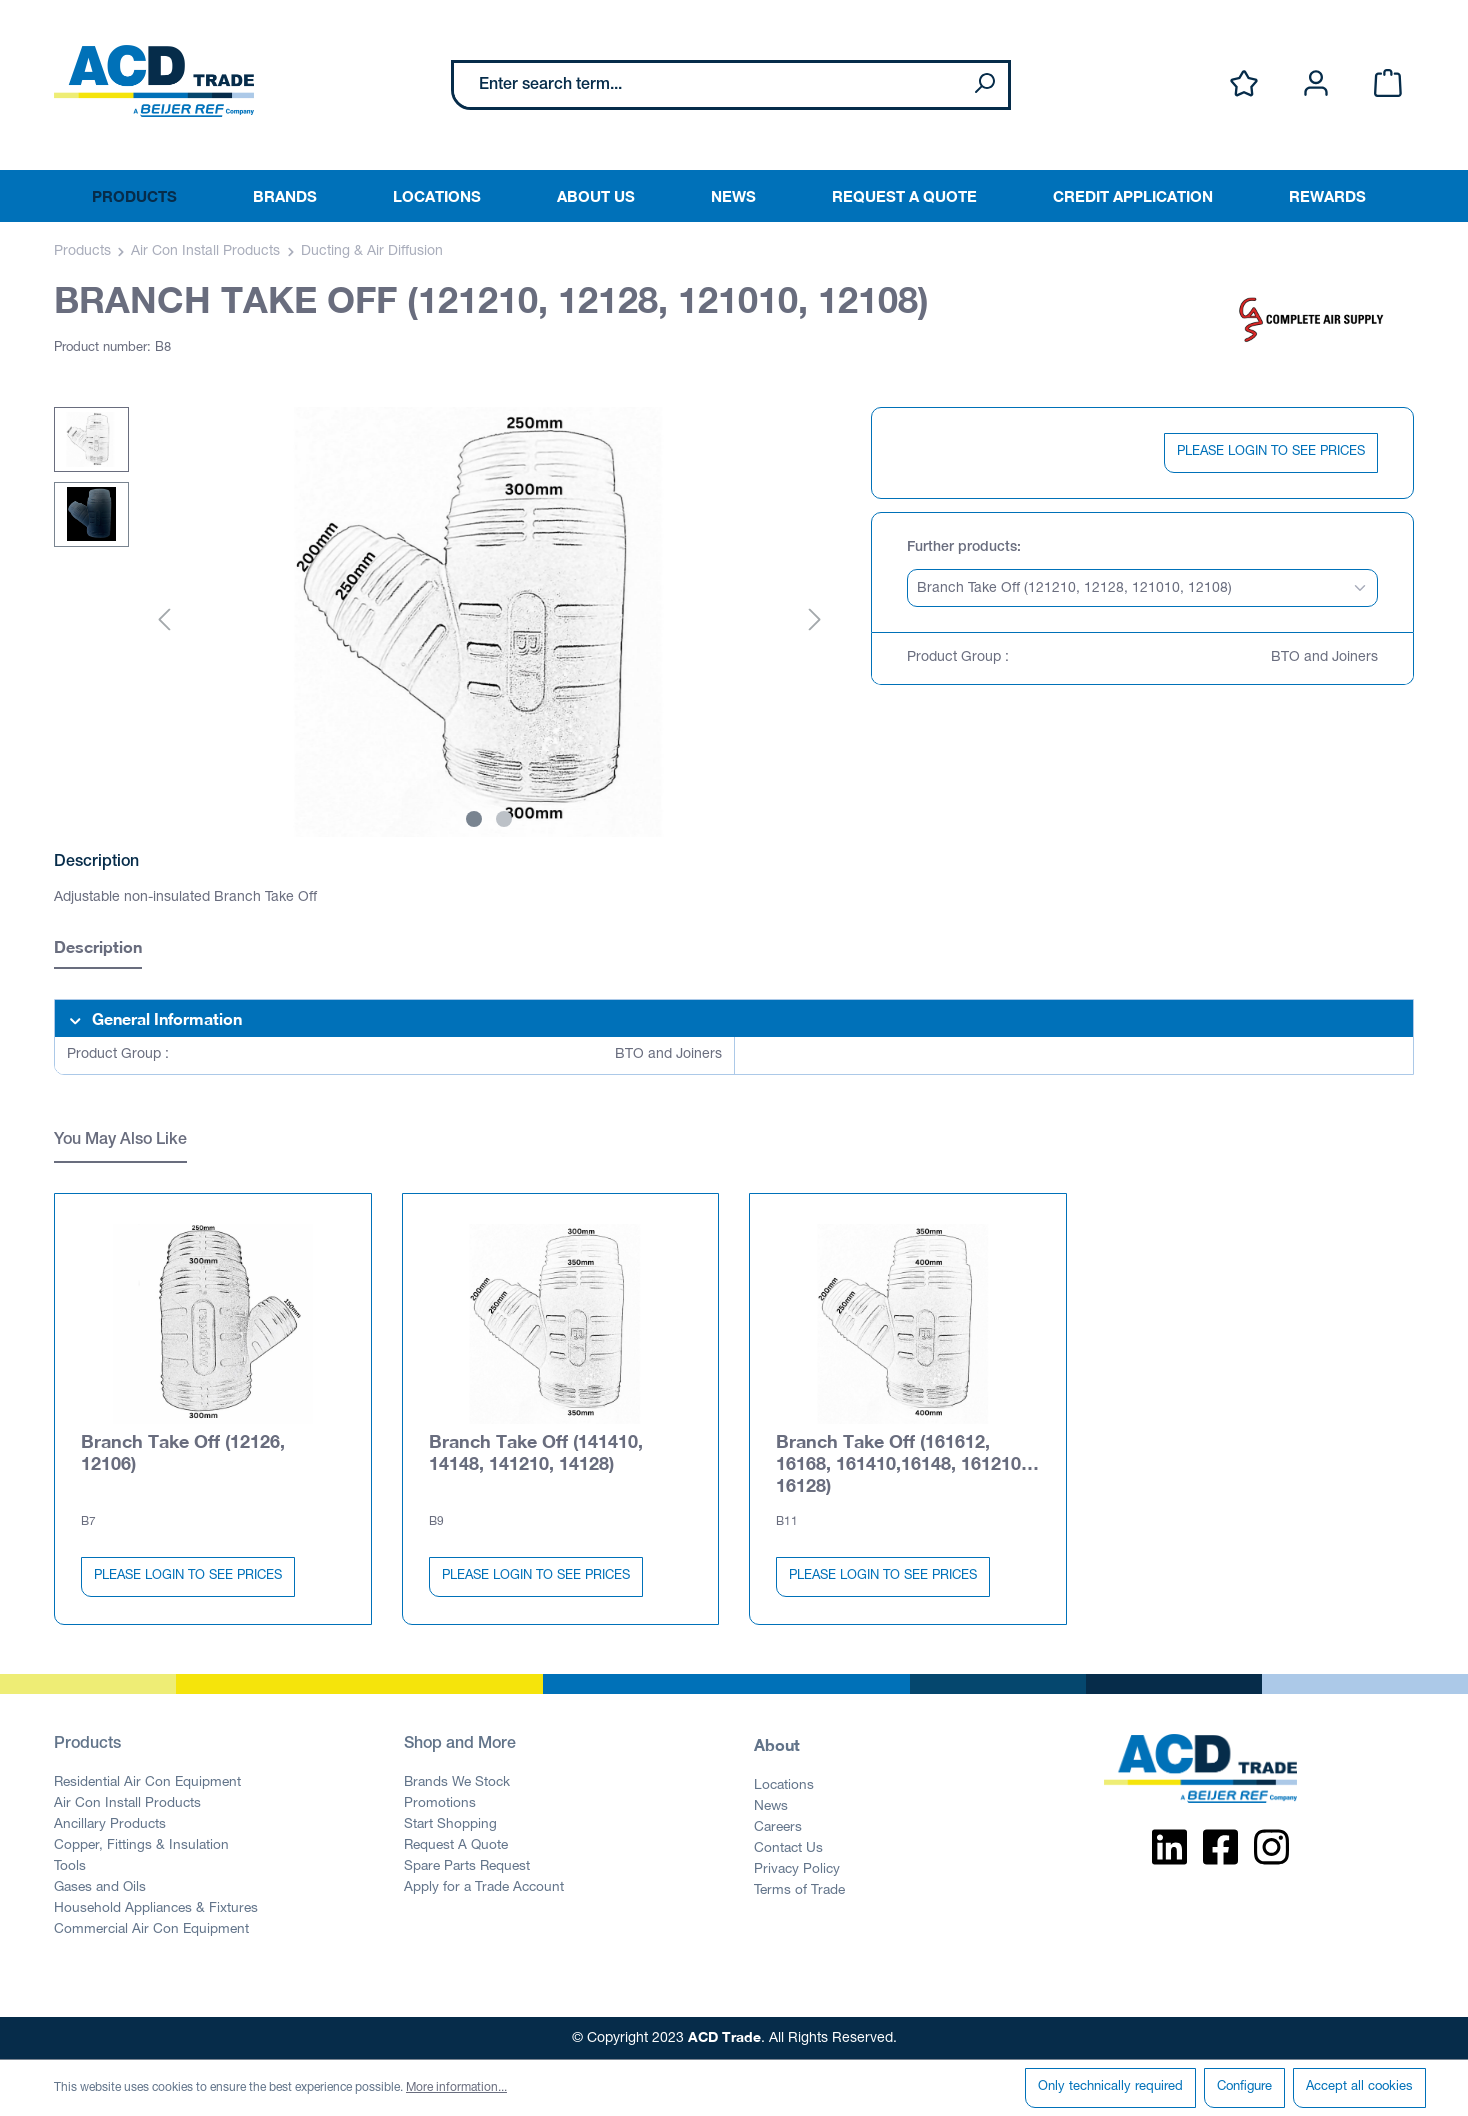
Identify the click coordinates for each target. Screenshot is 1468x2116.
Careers (778, 1828)
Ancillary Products (110, 1825)
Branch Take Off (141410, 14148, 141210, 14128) (536, 1452)
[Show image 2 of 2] (504, 819)
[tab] (98, 949)
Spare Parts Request (467, 1867)
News (771, 1807)
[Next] (815, 621)
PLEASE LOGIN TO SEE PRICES (1271, 452)
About (777, 1744)
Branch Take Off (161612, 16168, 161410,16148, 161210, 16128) (901, 1463)
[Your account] (1316, 84)
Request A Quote (456, 1846)
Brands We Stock (457, 1783)
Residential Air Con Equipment (147, 1783)
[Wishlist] (1244, 84)
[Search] (984, 85)
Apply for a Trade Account (484, 1888)
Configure (1244, 2087)
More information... (456, 2088)
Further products (962, 548)
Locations (784, 1786)
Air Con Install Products (127, 1804)
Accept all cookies (1359, 2087)
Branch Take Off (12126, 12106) (183, 1452)
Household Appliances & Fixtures (156, 1909)
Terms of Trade (799, 1891)
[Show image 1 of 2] (474, 819)
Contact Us (788, 1849)
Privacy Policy (797, 1870)
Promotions (440, 1804)
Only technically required (1110, 2087)
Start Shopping (450, 1825)
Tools (70, 1867)
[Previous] (164, 621)
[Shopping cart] (1388, 84)
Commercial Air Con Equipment (151, 1930)
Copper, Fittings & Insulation (141, 1846)
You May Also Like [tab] (120, 1141)
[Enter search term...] (707, 85)
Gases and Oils (100, 1888)
